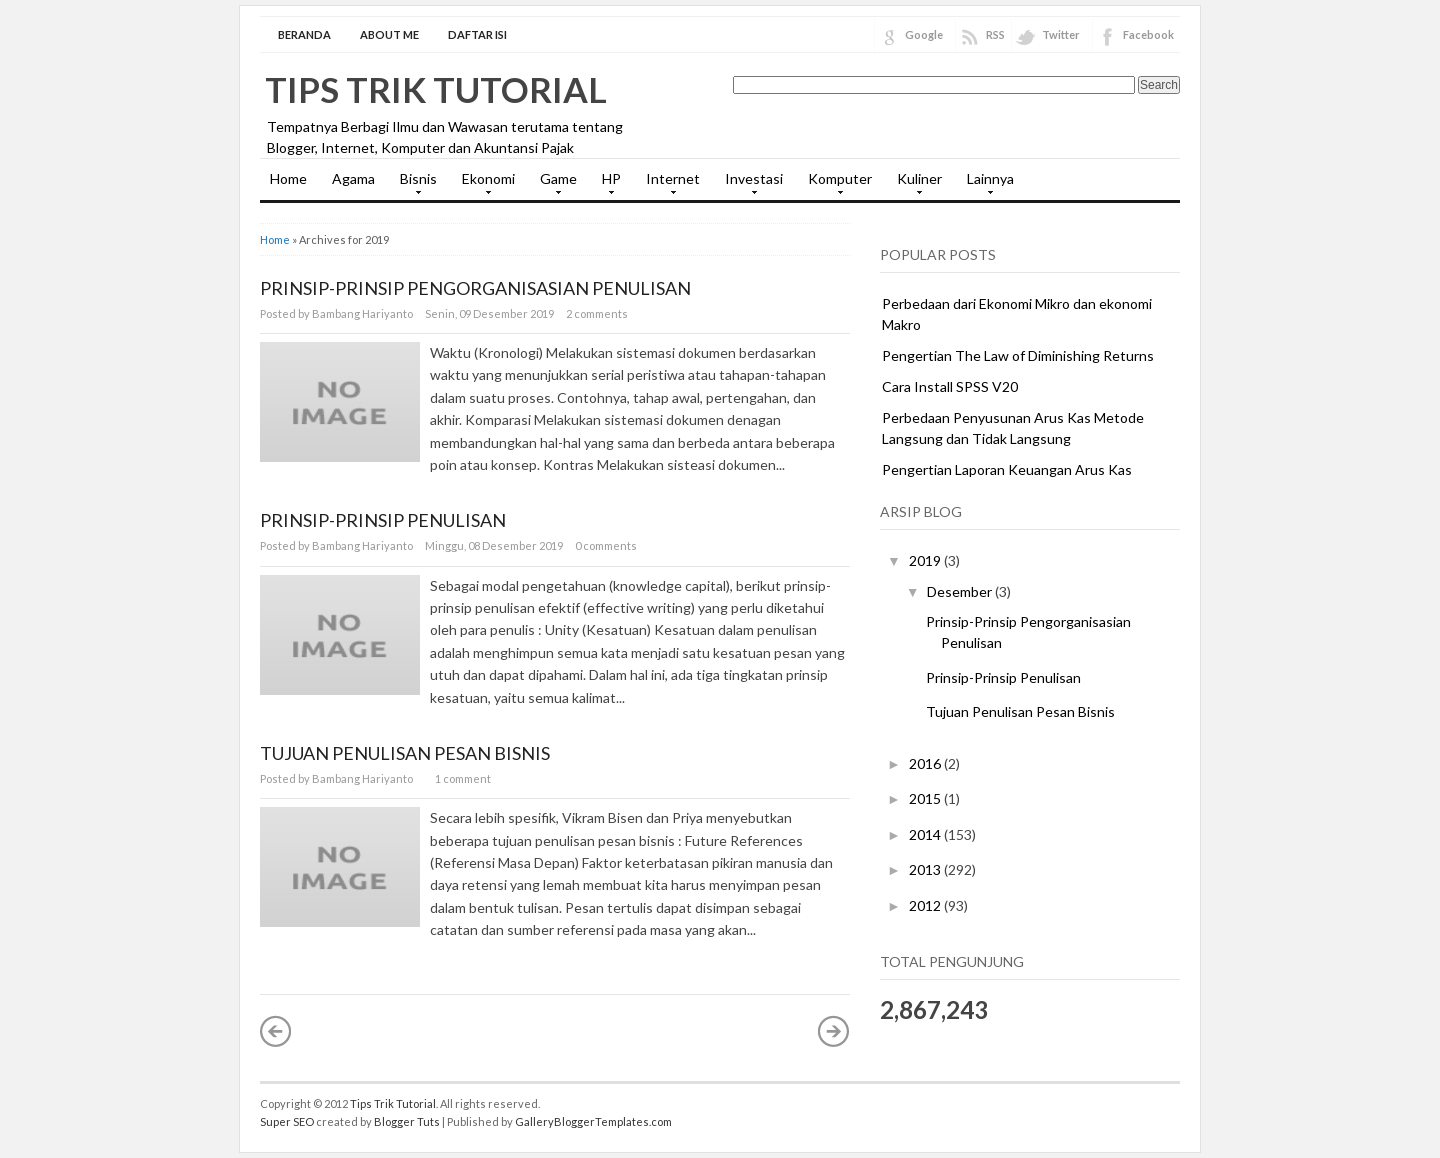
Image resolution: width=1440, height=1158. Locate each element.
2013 (926, 869)
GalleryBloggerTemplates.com (593, 1121)
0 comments (606, 545)
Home (288, 178)
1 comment (463, 778)
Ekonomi (483, 185)
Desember (961, 591)
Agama (353, 178)
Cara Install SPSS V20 (950, 386)
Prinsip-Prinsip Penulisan (383, 520)
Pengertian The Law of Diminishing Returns (1018, 355)
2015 (926, 798)
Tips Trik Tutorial (436, 89)
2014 (926, 834)
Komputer (835, 185)
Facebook (1148, 34)
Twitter (1061, 34)
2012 (926, 905)
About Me (389, 34)
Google (924, 34)
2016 (926, 763)
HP (606, 185)
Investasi (749, 185)
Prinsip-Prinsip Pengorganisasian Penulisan (475, 288)
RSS (995, 34)
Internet (668, 185)
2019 (926, 560)
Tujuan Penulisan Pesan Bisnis (405, 753)
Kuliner (914, 185)
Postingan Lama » (834, 1031)
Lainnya (985, 185)
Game (553, 185)
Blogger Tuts (407, 1121)
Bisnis (413, 185)
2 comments (597, 313)
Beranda (304, 34)
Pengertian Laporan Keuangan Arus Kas (1007, 469)
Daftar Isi (477, 34)
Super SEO (287, 1121)
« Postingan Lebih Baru (276, 1031)
